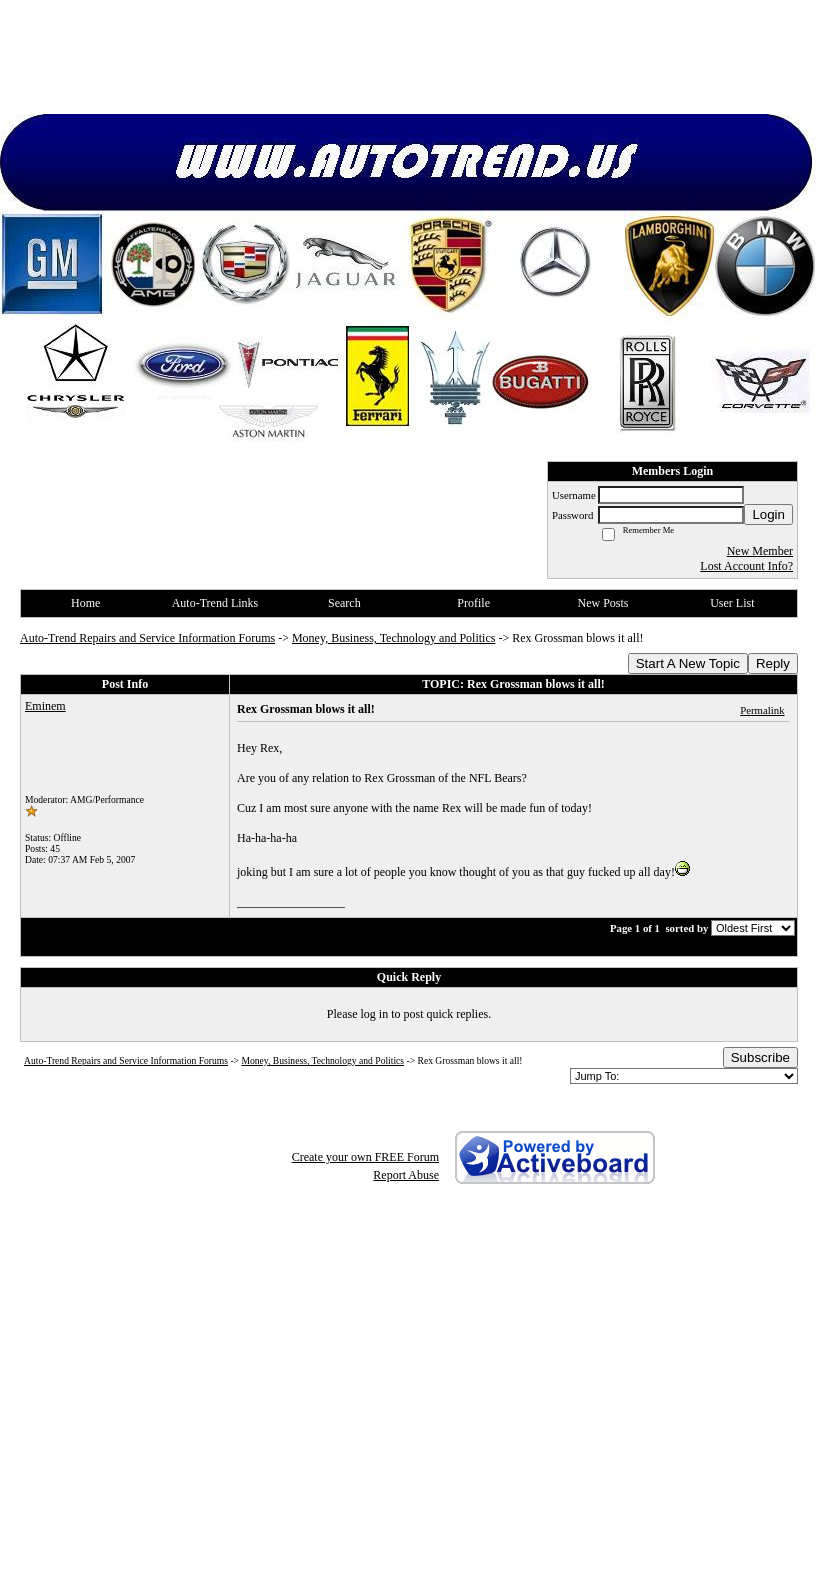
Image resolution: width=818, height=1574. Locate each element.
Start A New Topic (688, 663)
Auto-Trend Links (215, 603)
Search (344, 603)
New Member (760, 551)
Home (85, 603)
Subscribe (760, 1057)
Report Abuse (406, 1175)
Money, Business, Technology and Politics (393, 638)
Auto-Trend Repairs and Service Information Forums (147, 638)
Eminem (45, 706)
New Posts (602, 603)
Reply (773, 663)
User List (732, 603)
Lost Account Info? (746, 566)
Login (768, 514)
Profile (473, 603)
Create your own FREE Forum (365, 1157)
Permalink (762, 710)
